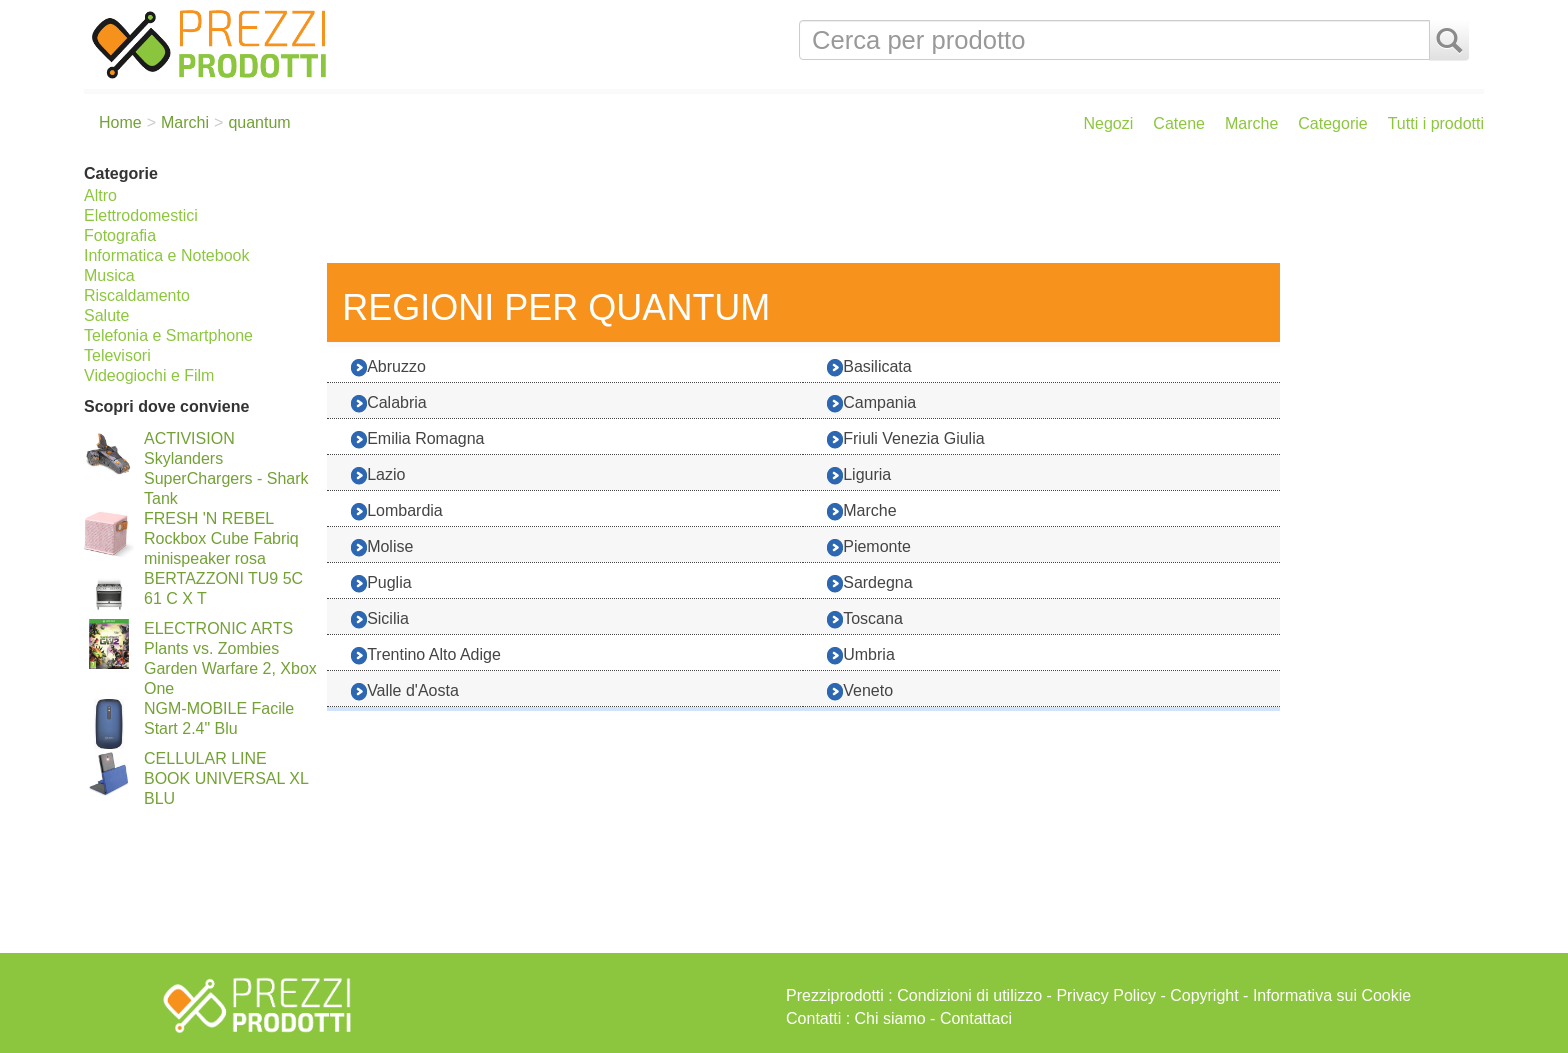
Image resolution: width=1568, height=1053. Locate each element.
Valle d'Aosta (405, 691)
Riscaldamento (137, 295)
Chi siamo (890, 1018)
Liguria (859, 475)
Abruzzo (388, 367)
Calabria (389, 403)
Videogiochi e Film (149, 375)
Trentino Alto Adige (426, 655)
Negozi (1109, 123)
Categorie (1332, 123)
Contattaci (976, 1018)
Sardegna (869, 583)
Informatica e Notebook (166, 255)
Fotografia (120, 235)
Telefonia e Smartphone (168, 335)
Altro (100, 195)
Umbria (861, 655)
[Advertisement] (900, 208)
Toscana (865, 619)
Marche (1251, 123)
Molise (382, 547)
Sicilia (380, 619)
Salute (106, 315)
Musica (109, 275)
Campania (871, 403)
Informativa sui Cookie (1332, 995)
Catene (1179, 123)
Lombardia (397, 511)
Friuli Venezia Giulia (905, 439)
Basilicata (869, 367)
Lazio (378, 475)
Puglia (381, 583)
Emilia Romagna (417, 439)
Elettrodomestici (141, 215)
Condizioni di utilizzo (969, 995)
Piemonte (869, 547)
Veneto (860, 691)
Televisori (117, 355)
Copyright (1204, 995)
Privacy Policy (1106, 995)
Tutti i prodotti (1436, 123)
